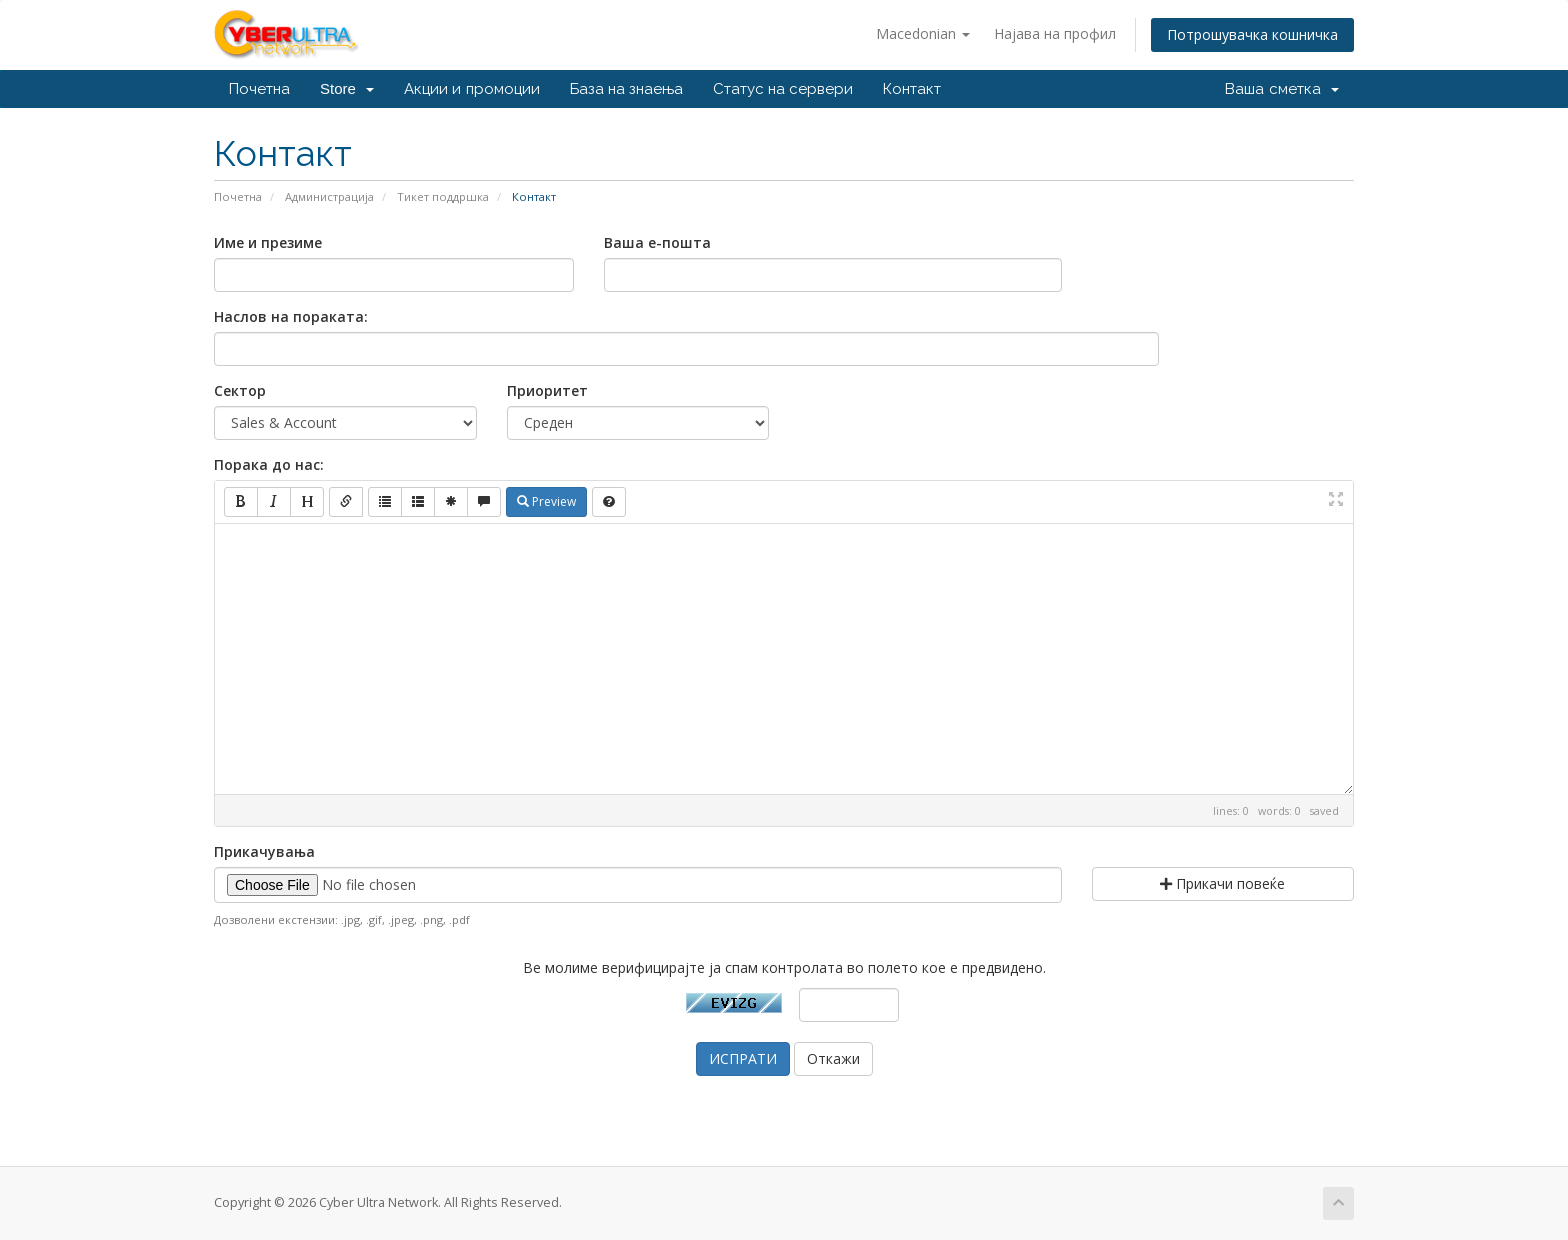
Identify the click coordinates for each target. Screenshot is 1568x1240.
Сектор (240, 390)
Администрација (329, 196)
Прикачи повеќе (1222, 883)
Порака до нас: (269, 464)
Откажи (833, 1058)
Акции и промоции (471, 88)
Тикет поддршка (443, 196)
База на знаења (626, 88)
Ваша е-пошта (657, 242)
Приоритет (547, 390)
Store (347, 88)
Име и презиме (268, 242)
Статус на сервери (783, 88)
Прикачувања (264, 851)
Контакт (912, 88)
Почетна (259, 88)
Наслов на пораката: (291, 316)
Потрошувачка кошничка (1252, 34)
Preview (546, 501)
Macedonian (923, 33)
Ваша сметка (1282, 88)
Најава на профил (1055, 33)
